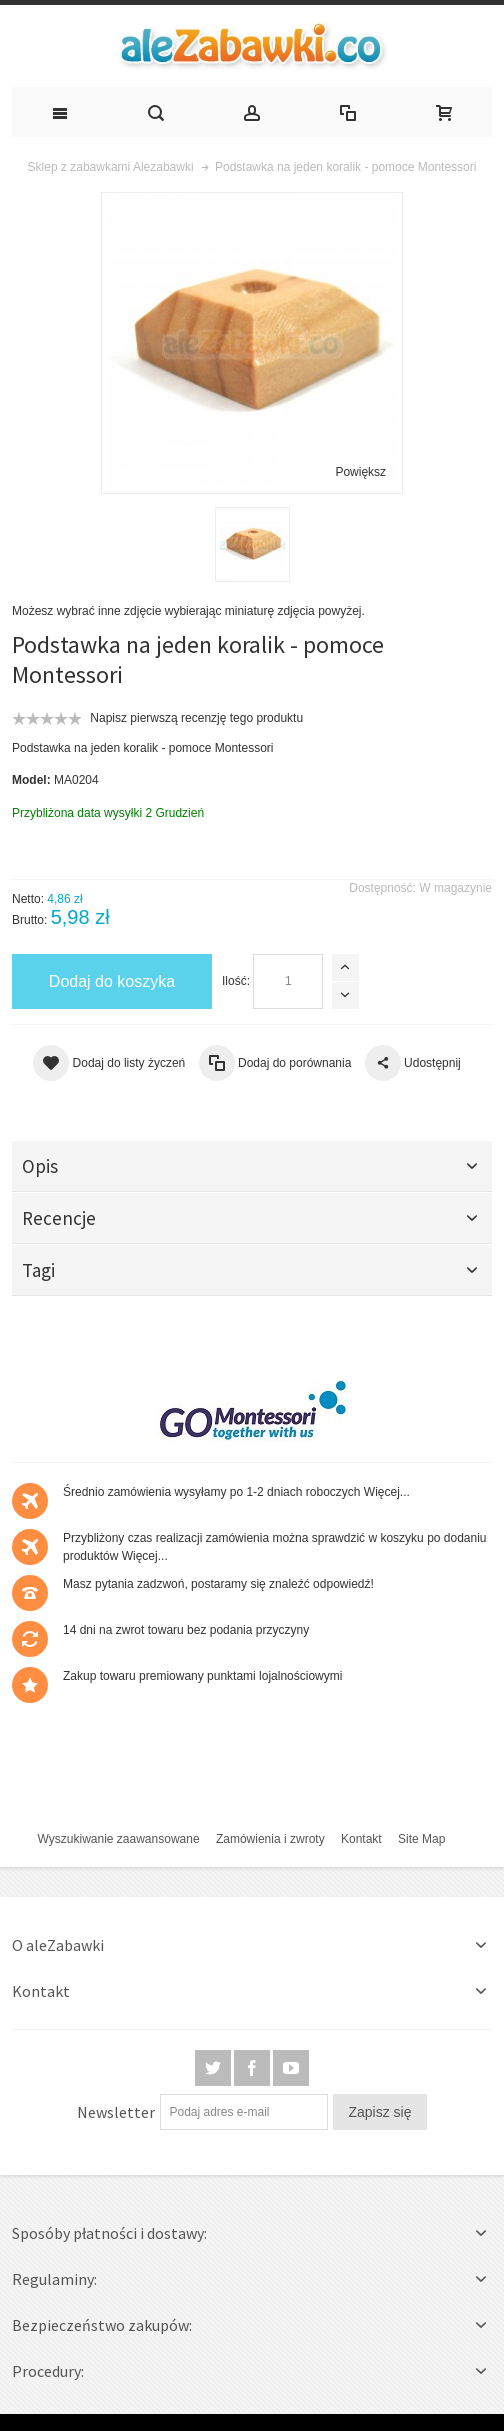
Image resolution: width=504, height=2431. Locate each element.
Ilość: (236, 981)
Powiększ (360, 472)
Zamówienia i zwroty (270, 1839)
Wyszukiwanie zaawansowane (119, 1839)
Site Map (421, 1839)
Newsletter (116, 2112)
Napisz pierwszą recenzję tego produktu (196, 718)
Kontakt (361, 1839)
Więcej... (387, 1492)
